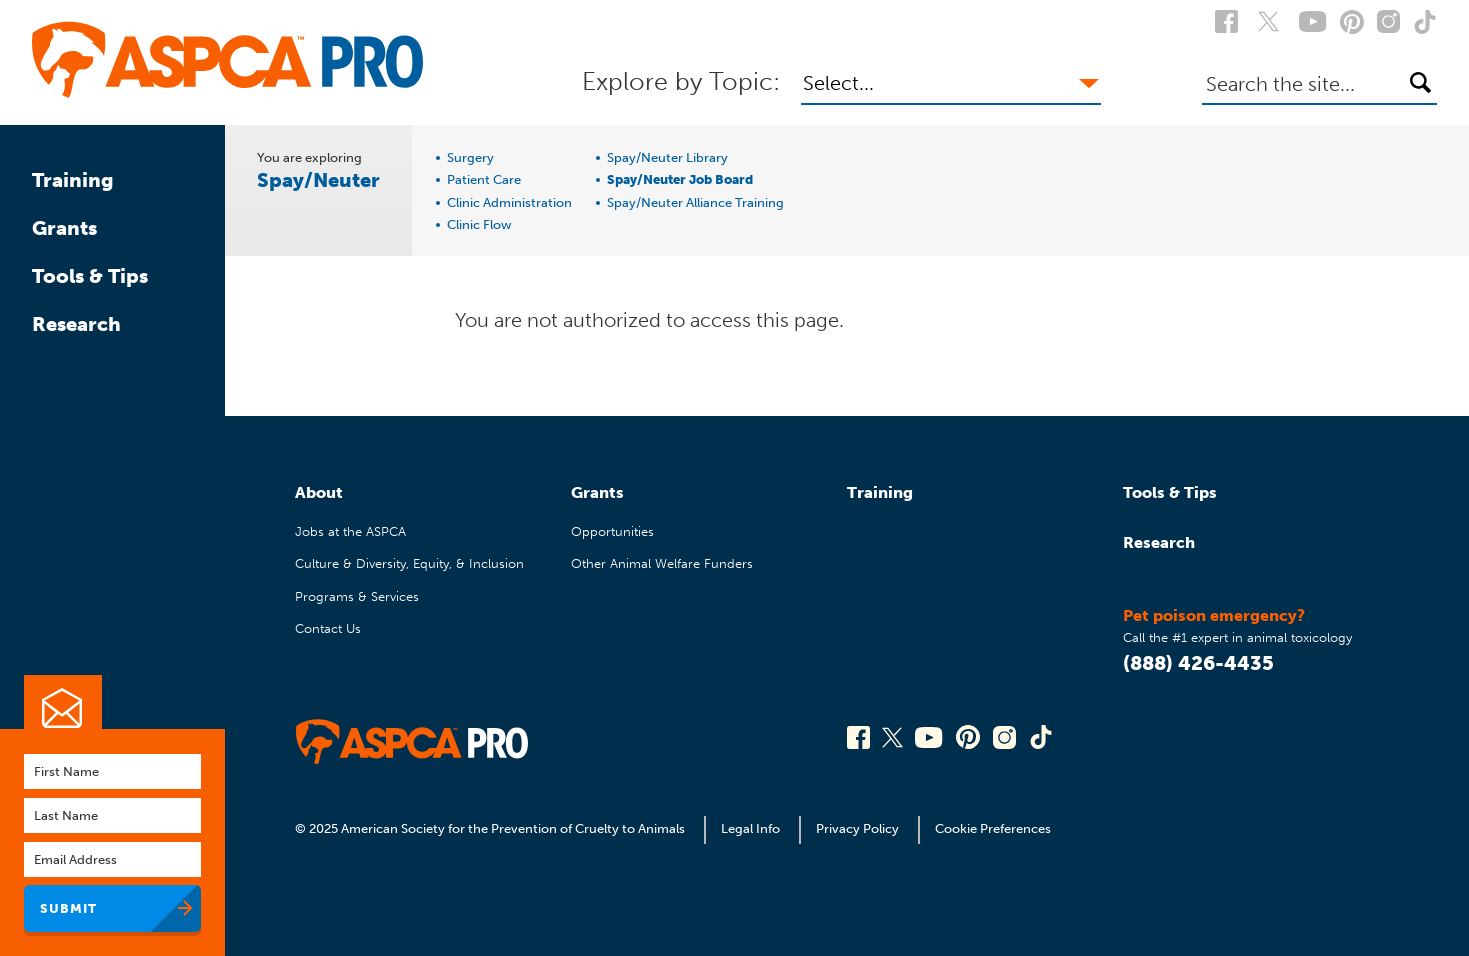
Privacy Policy (857, 828)
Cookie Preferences (993, 828)
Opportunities (612, 531)
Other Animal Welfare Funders (662, 563)
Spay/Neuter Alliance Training (695, 203)
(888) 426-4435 (1198, 663)
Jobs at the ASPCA (350, 531)
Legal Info (750, 828)
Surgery (470, 158)
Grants (64, 228)
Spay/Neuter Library (667, 158)
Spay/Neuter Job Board (680, 180)
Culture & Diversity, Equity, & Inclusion (409, 563)
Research (76, 324)
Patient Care (484, 180)
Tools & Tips (90, 276)
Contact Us (328, 628)
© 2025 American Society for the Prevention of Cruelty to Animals (491, 828)
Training (73, 180)
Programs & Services (357, 596)
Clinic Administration (509, 203)
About (319, 492)
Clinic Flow (479, 225)
